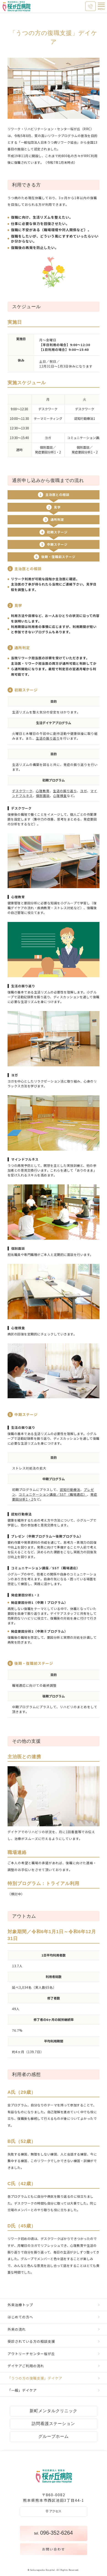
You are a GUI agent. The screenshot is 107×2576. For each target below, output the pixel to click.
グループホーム (53, 2436)
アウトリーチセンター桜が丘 (31, 2353)
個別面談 (43, 795)
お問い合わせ (53, 2549)
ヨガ (83, 791)
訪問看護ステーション (53, 2423)
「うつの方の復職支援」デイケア (35, 2378)
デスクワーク (22, 791)
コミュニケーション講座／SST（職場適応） (53, 1494)
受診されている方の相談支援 (31, 2341)
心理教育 (43, 791)
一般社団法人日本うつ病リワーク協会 (49, 142)
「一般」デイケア (22, 2390)
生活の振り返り (48, 738)
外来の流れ (17, 2329)
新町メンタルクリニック (53, 2411)
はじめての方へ (20, 2316)
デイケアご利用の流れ (26, 2365)
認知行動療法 (70, 1489)
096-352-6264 (53, 2533)
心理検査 (60, 795)
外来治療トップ (20, 2304)
